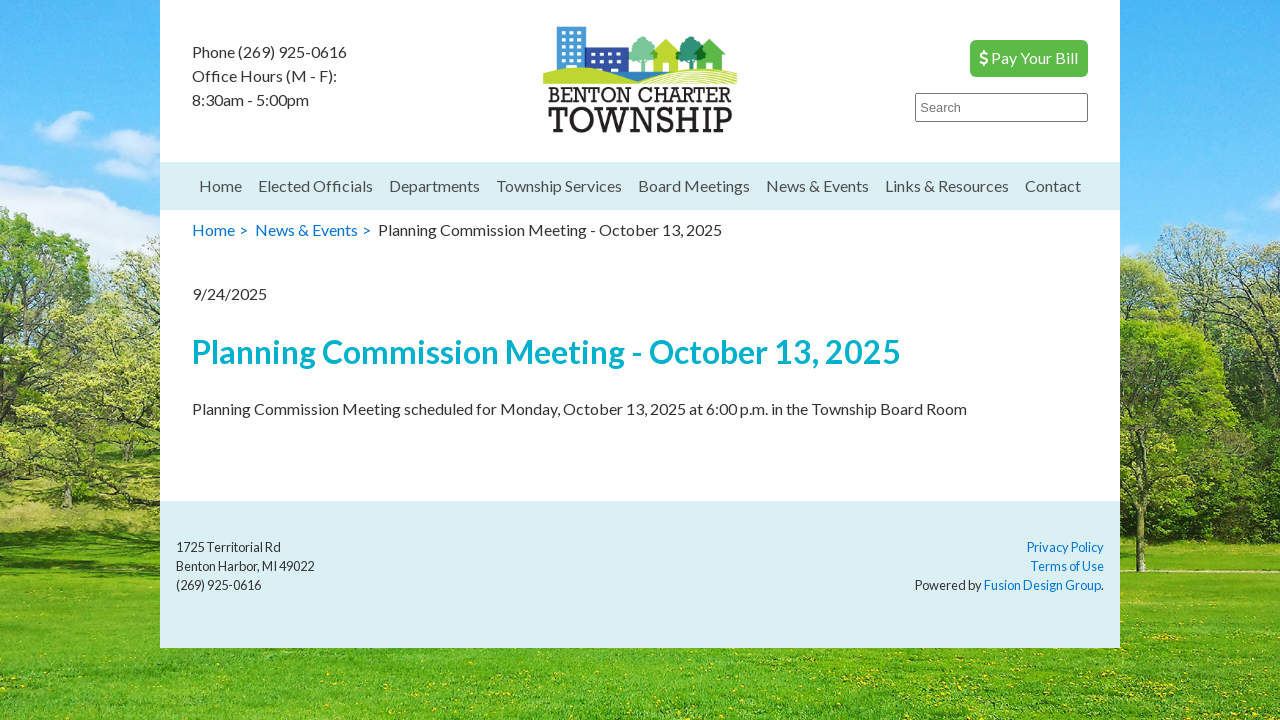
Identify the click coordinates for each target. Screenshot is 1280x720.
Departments (434, 185)
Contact (1053, 185)
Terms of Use (1067, 566)
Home (220, 185)
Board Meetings (694, 185)
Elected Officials (315, 185)
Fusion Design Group (1042, 585)
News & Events (817, 185)
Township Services (559, 185)
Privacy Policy (1065, 547)
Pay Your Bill (1028, 57)
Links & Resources (947, 185)
